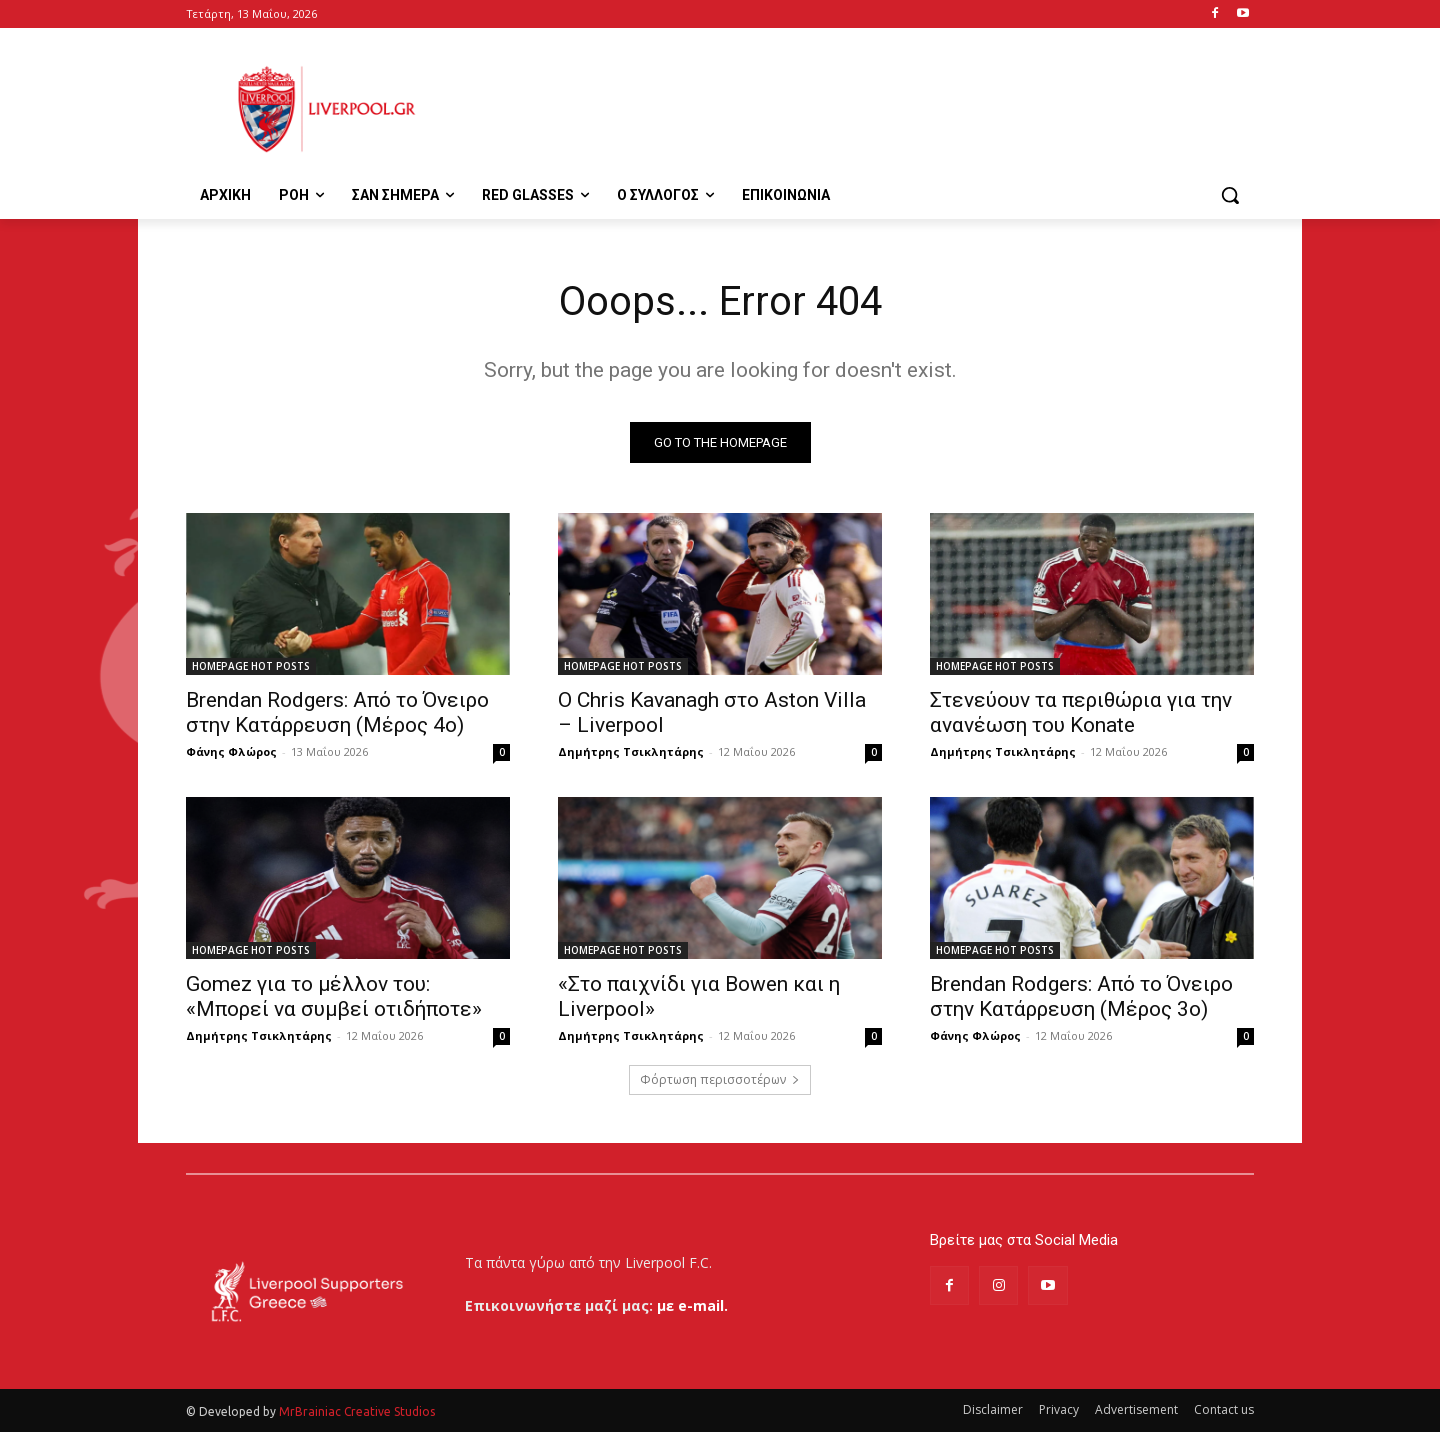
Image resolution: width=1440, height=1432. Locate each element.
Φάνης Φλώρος (231, 751)
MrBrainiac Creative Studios (357, 1411)
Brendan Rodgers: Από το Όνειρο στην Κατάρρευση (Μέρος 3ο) (1081, 996)
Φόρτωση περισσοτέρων (720, 1079)
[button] (1230, 195)
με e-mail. (692, 1305)
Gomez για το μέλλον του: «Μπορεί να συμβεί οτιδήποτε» (334, 996)
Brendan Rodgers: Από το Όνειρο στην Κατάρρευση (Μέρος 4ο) (337, 712)
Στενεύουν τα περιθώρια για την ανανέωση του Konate (1081, 712)
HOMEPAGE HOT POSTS (251, 666)
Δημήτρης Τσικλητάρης (631, 751)
